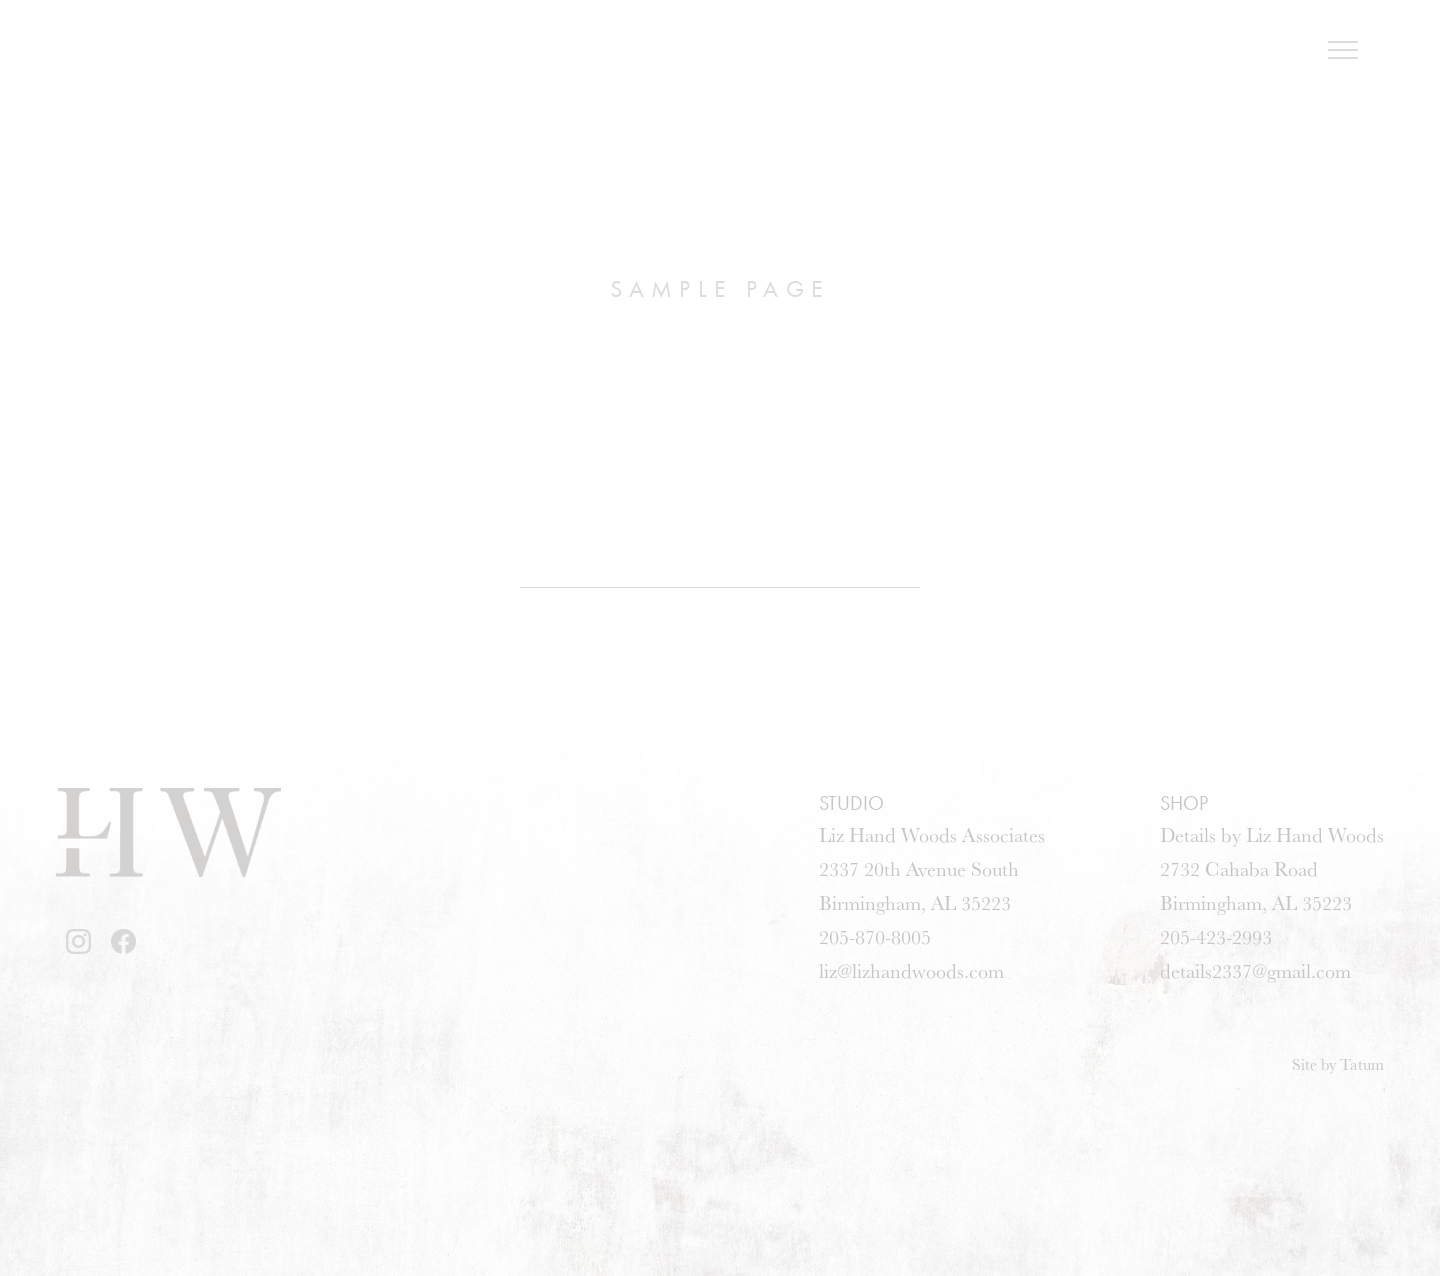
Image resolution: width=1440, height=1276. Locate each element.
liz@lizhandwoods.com (911, 970)
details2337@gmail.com (1255, 970)
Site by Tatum (1338, 1064)
